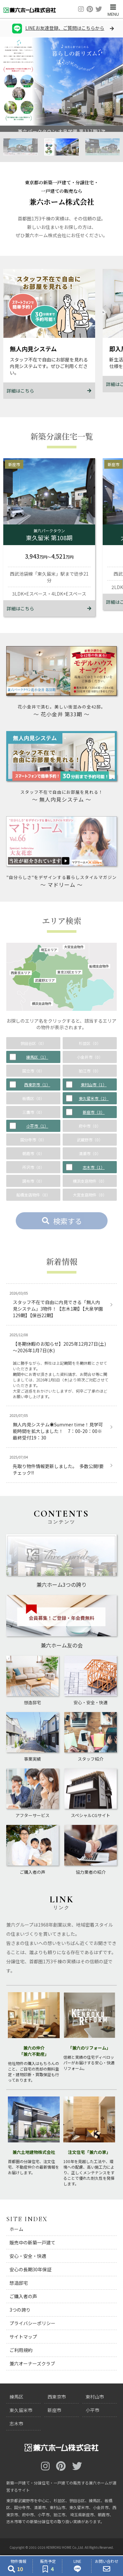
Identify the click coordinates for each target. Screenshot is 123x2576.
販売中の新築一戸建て (32, 2242)
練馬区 (16, 2396)
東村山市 (95, 2396)
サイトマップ (23, 2336)
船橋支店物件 (99, 966)
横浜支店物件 (41, 1003)
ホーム (16, 2229)
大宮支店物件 (74, 947)
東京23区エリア (69, 972)
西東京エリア (21, 973)
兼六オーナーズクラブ (32, 2363)
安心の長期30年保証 (30, 2269)
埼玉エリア (49, 950)
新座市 (54, 2410)
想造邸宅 (19, 2283)
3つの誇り (20, 2309)
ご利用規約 (21, 2350)
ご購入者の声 (23, 2296)
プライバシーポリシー (32, 2323)
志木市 (16, 2423)
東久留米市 (21, 2410)
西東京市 (57, 2396)
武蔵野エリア (45, 980)
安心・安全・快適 (28, 2256)
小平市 (92, 2410)
